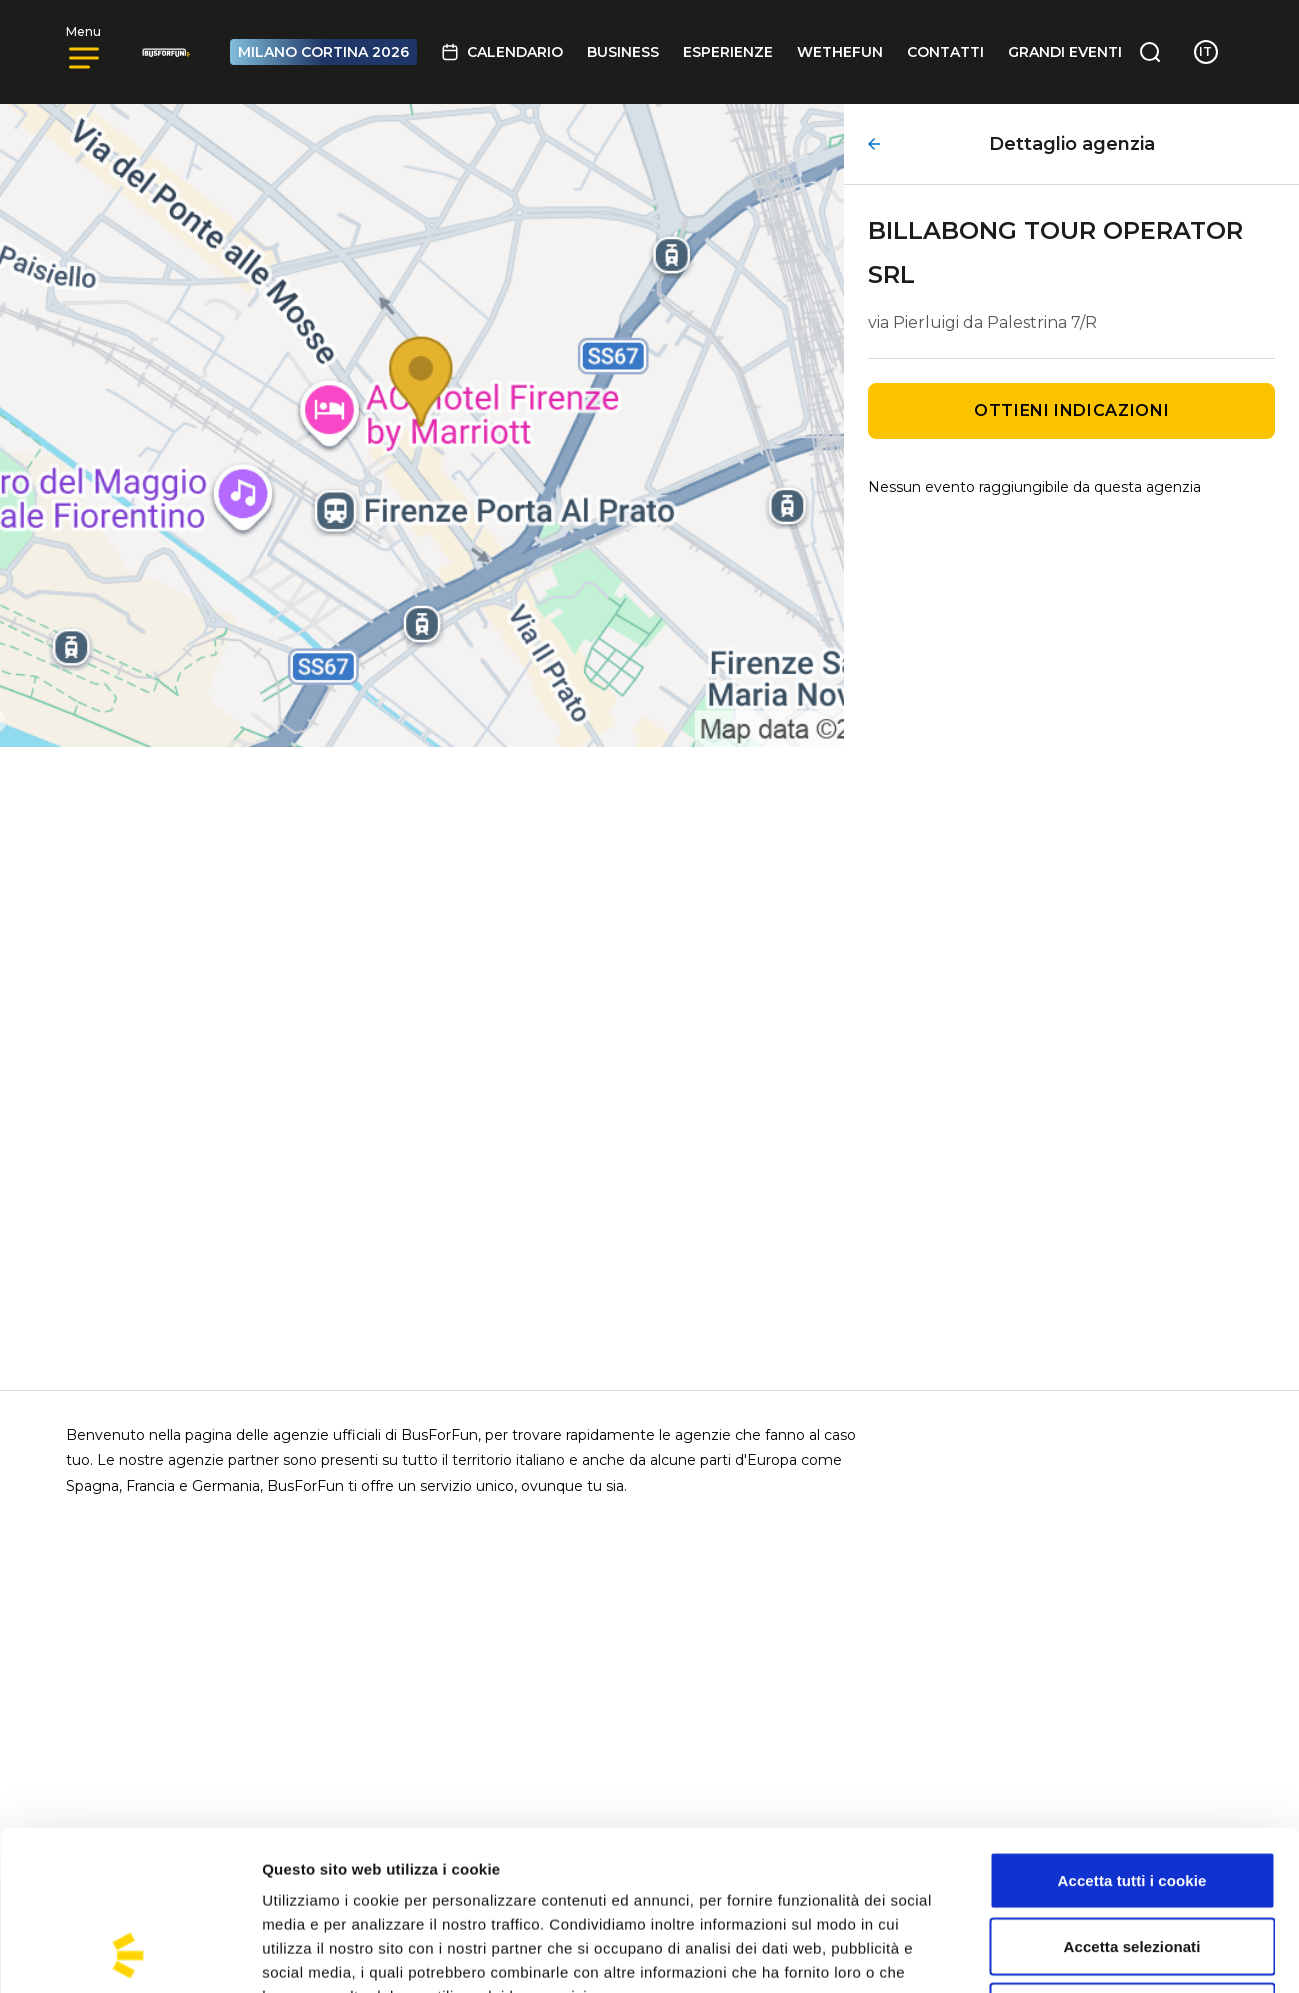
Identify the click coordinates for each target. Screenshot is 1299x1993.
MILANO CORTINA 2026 (323, 52)
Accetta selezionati (1132, 1796)
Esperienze (728, 52)
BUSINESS (623, 52)
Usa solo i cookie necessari (1132, 1861)
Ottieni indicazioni (1071, 410)
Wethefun (840, 52)
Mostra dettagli (1052, 1953)
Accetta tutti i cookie (1132, 1730)
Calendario (502, 52)
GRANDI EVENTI (1065, 52)
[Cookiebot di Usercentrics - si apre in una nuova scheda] (129, 1954)
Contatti (945, 52)
